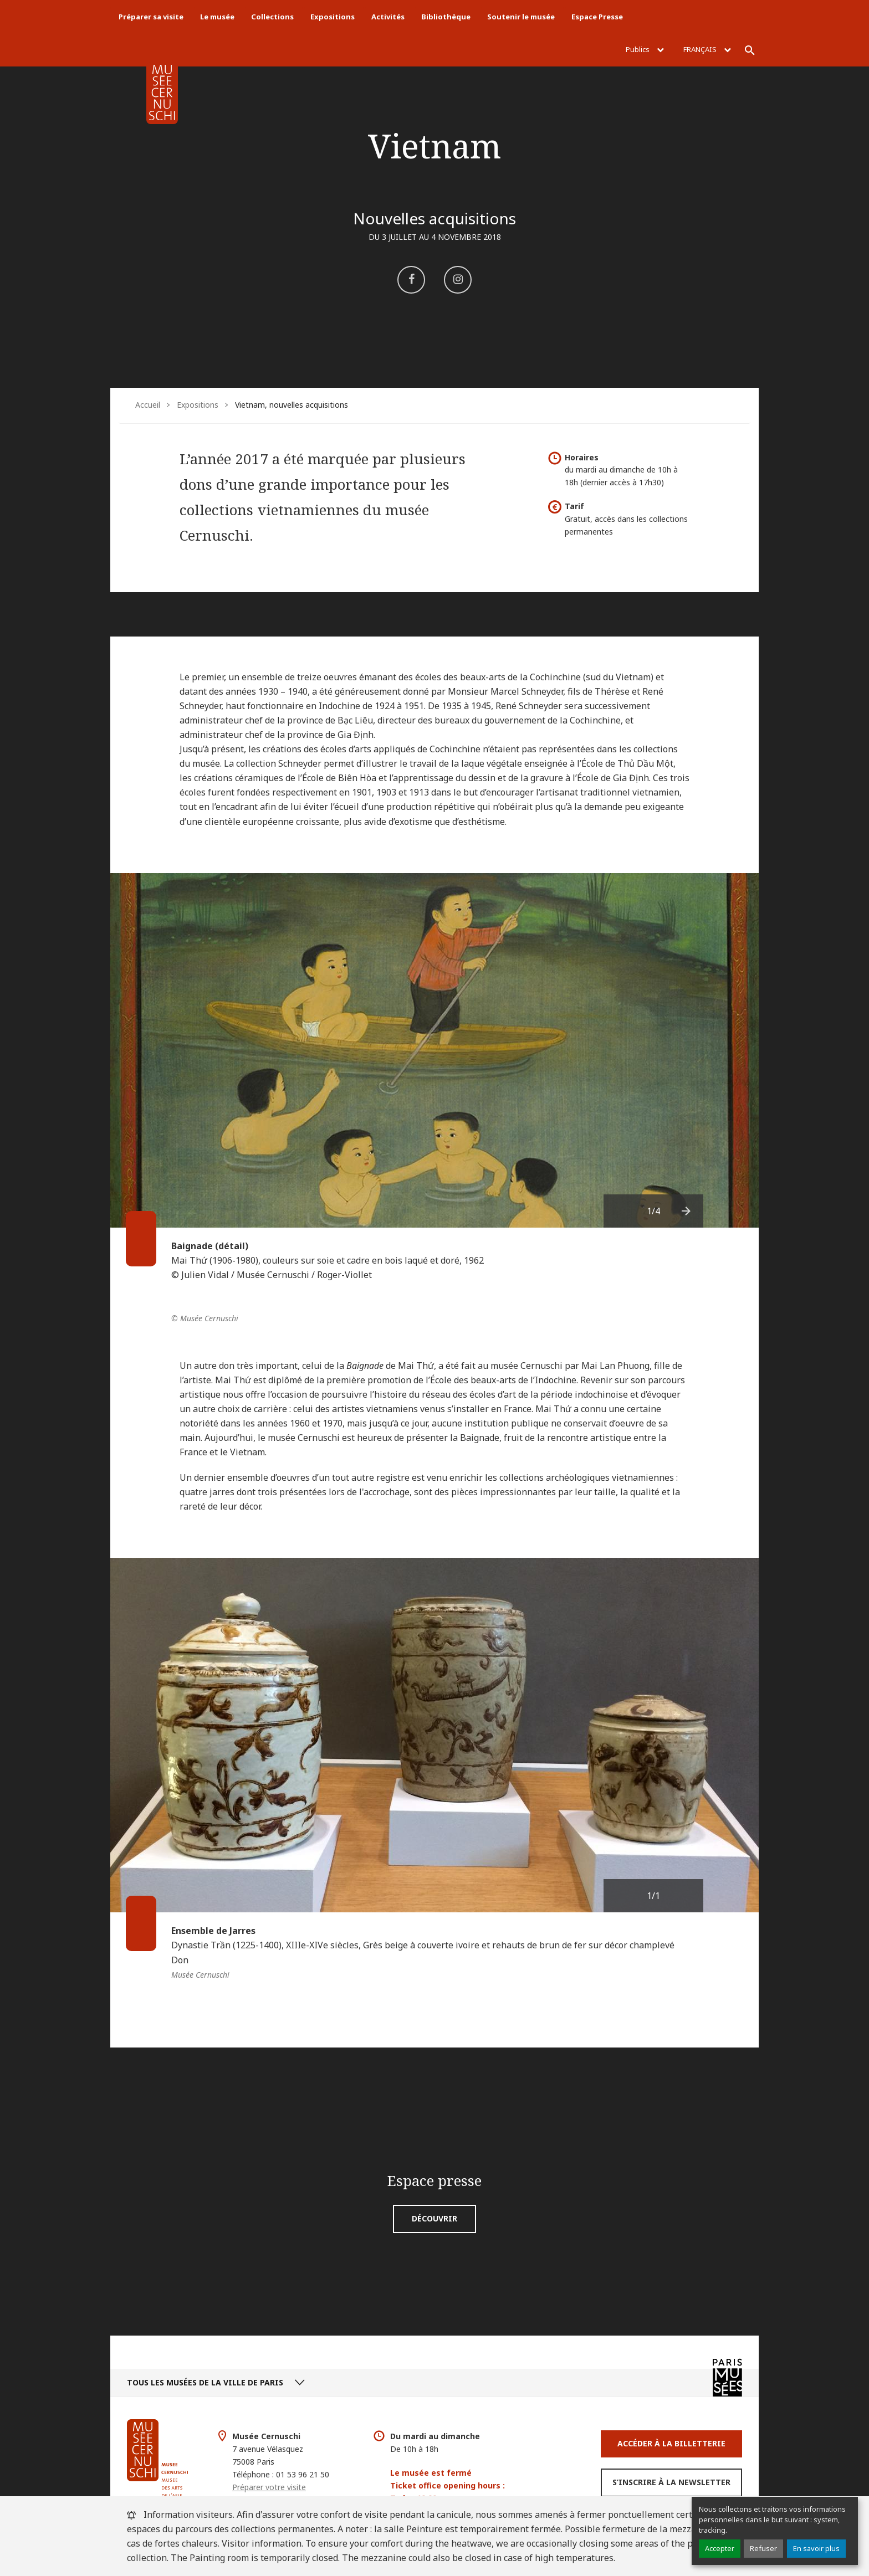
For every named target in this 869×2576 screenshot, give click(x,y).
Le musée (217, 17)
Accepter (719, 2548)
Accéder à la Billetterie (671, 2443)
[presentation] (686, 1211)
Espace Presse (597, 17)
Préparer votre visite (269, 2487)
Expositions (332, 17)
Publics (645, 49)
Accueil (147, 404)
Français (707, 49)
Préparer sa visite (151, 17)
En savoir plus (816, 2548)
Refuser (763, 2548)
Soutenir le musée (521, 17)
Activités (388, 17)
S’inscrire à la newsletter (671, 2482)
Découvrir (434, 2218)
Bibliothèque (446, 17)
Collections (272, 17)
